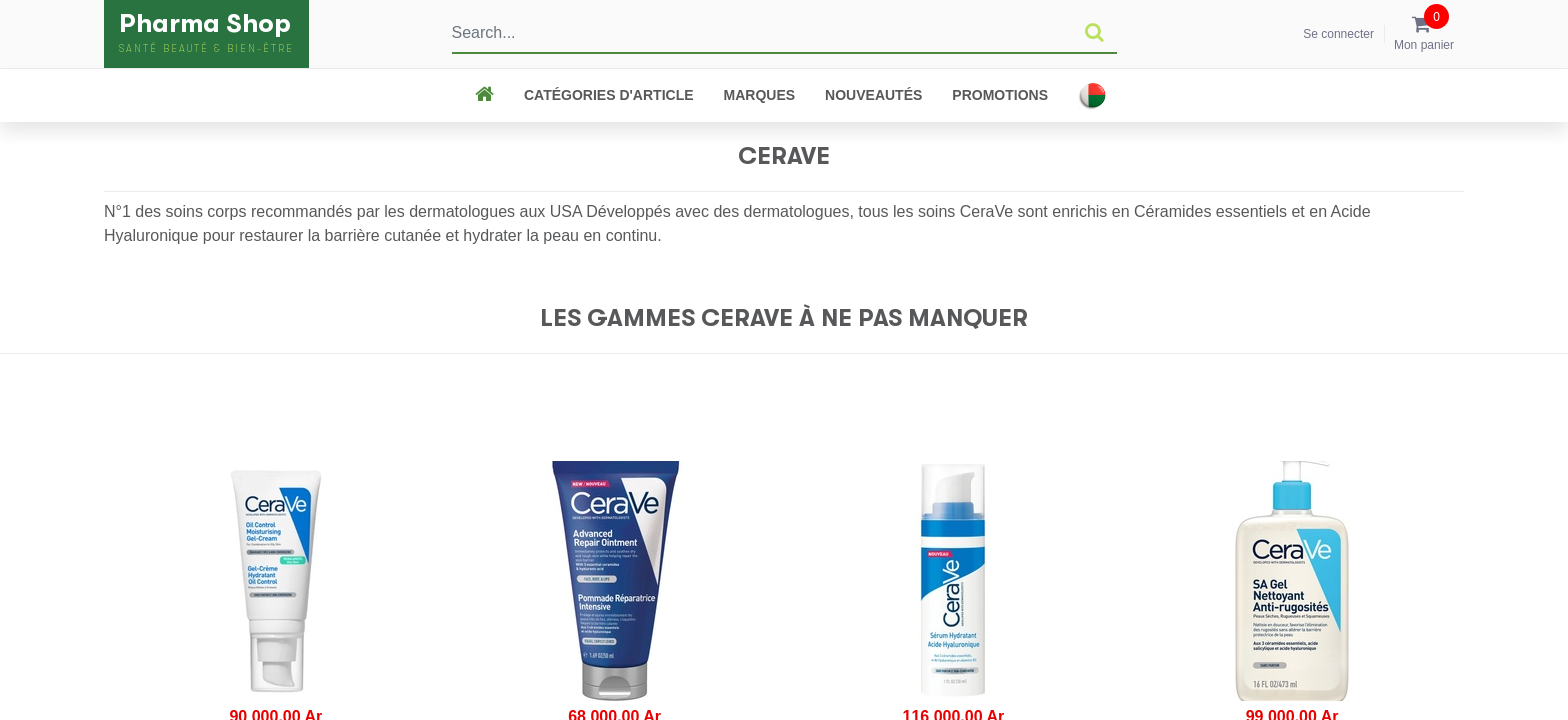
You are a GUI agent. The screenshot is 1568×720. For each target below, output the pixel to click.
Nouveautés (873, 95)
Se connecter (1338, 34)
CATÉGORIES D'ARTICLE (609, 95)
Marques (760, 95)
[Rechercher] (1094, 33)
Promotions (1000, 95)
